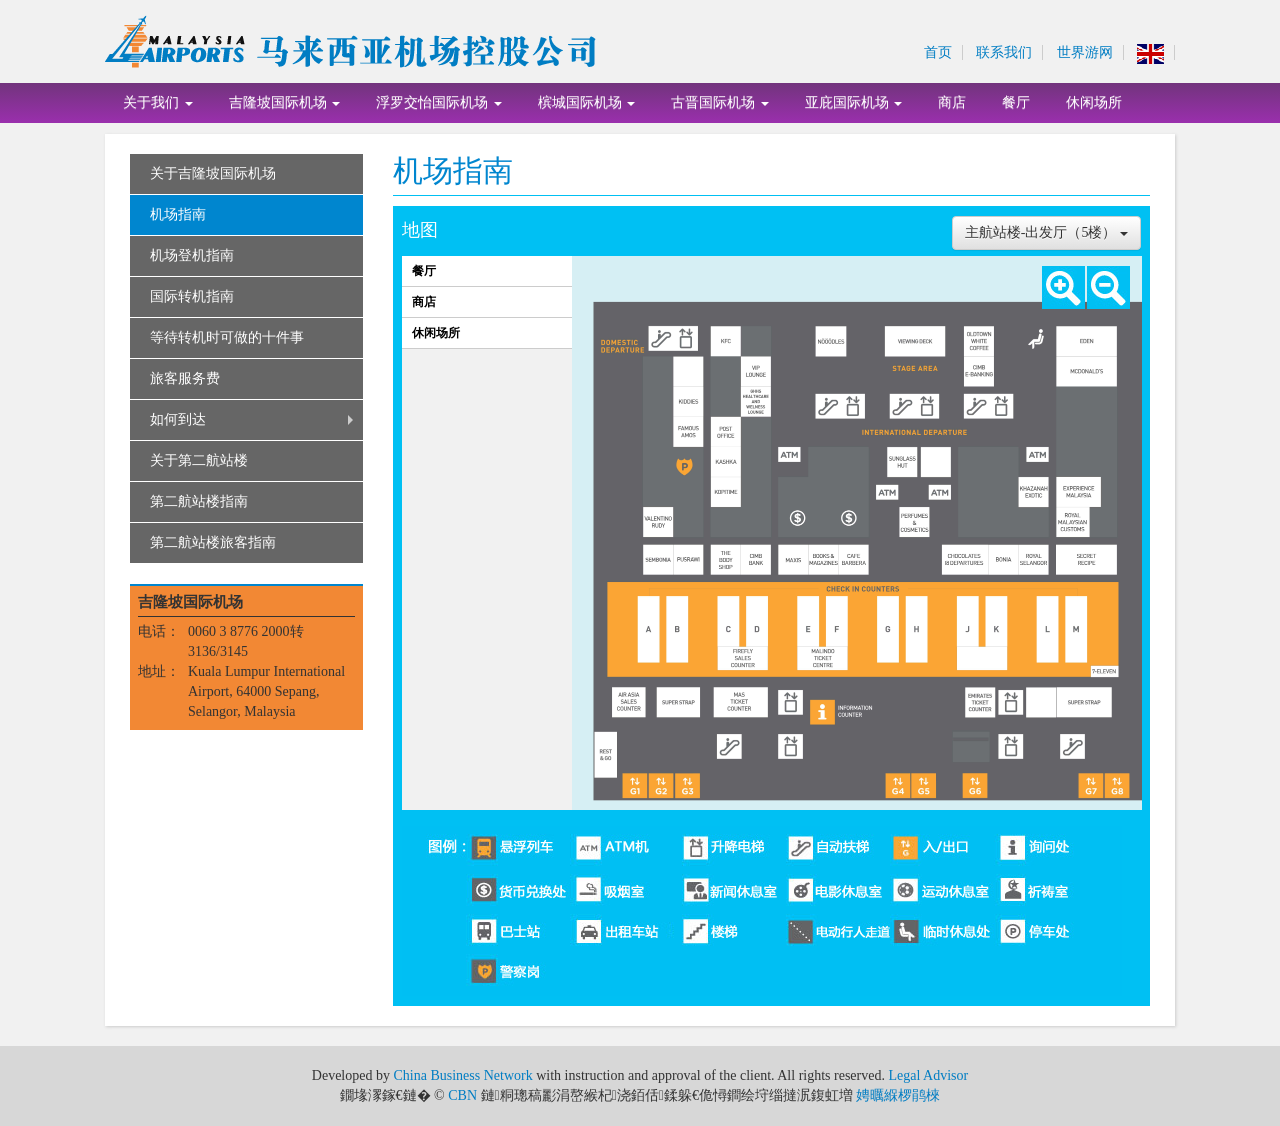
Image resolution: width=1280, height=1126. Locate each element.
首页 (938, 52)
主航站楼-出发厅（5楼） (1046, 232)
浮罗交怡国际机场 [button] (439, 102)
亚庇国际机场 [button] (854, 102)
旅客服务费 (185, 378)
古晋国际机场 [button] (720, 102)
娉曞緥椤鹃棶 (898, 1095)
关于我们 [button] (158, 102)
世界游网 (1085, 52)
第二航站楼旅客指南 (213, 542)
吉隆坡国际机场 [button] (285, 102)
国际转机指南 (192, 296)
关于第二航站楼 (199, 460)
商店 (952, 102)
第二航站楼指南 (199, 501)
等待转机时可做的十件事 (227, 337)
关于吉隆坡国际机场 (213, 173)
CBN (462, 1095)
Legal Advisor (928, 1075)
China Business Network (462, 1075)
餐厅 (1016, 102)
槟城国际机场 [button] (587, 102)
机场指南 (178, 214)
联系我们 (1004, 52)
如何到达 (178, 419)
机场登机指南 (192, 255)
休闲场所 (1094, 102)
